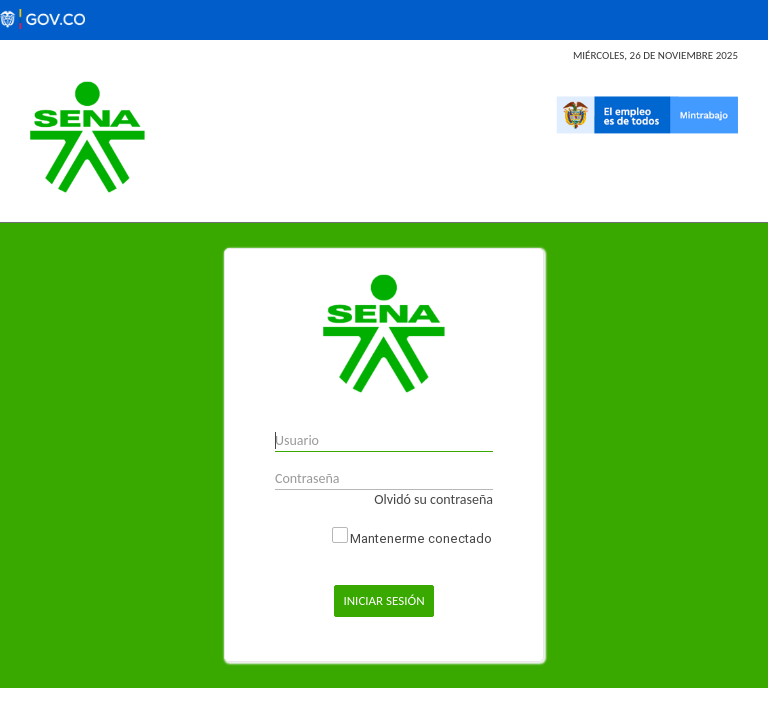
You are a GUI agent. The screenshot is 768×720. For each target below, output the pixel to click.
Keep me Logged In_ (340, 535)
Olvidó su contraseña (433, 499)
